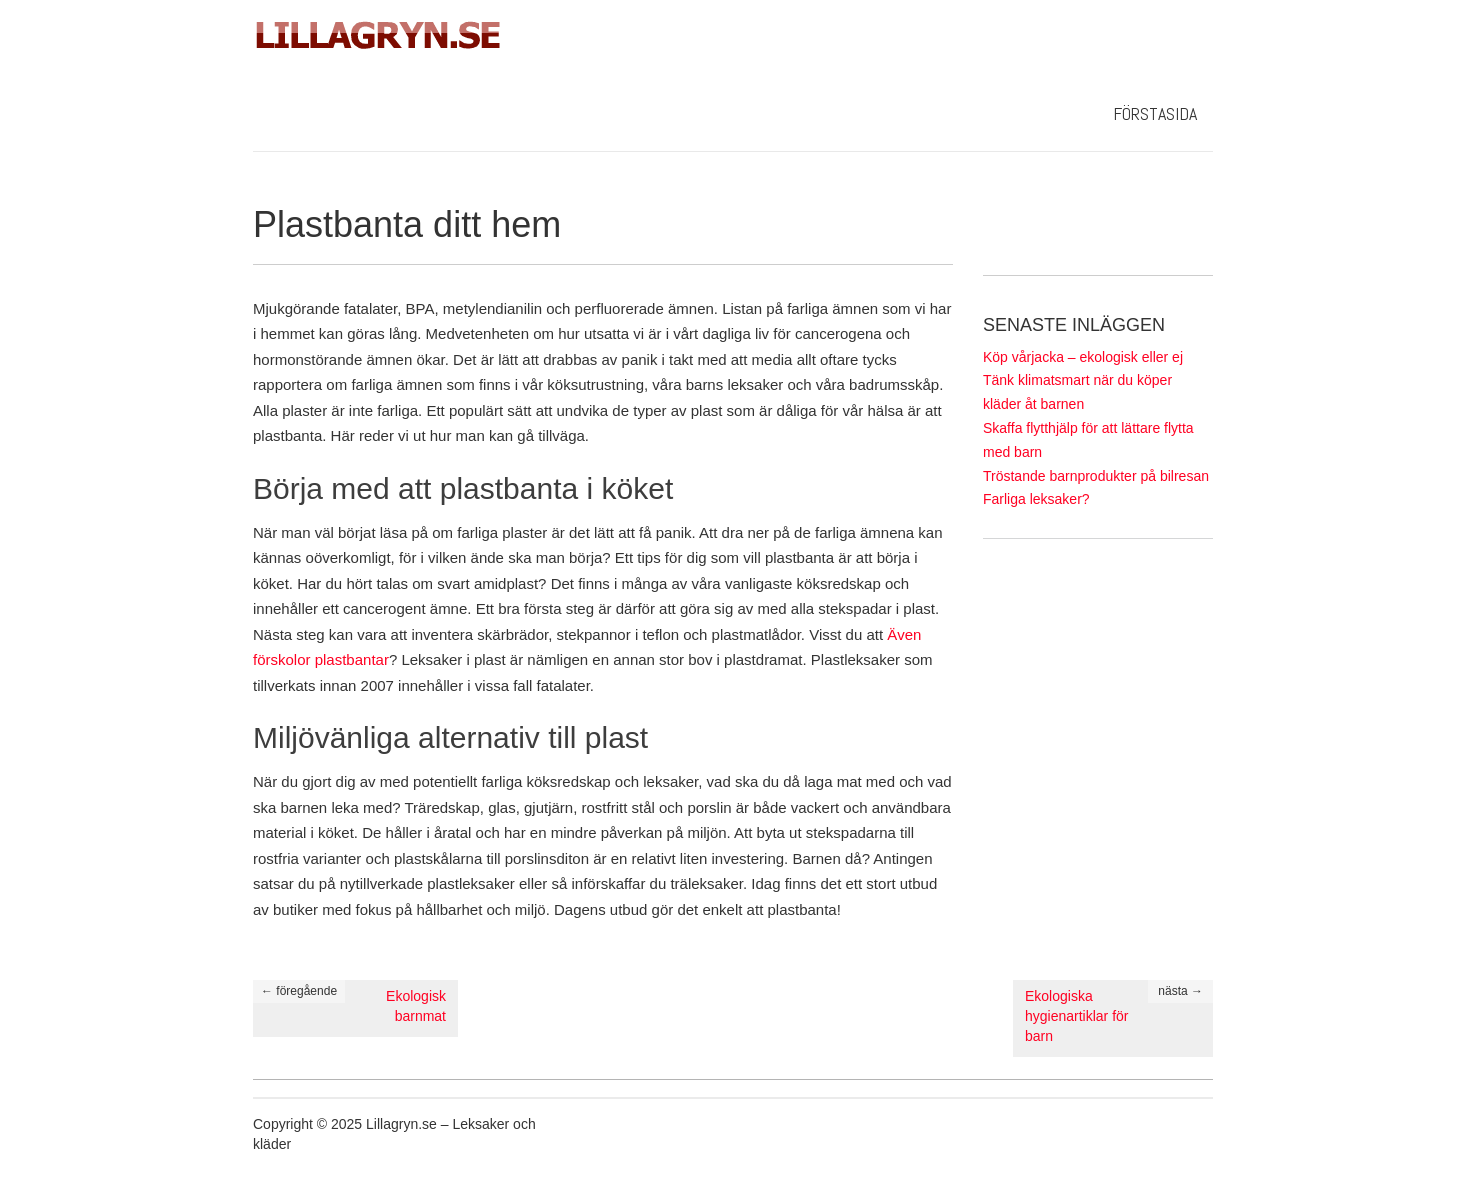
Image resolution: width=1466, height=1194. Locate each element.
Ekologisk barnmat (416, 1006)
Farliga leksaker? (1036, 499)
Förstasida (1155, 113)
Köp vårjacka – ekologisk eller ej (1083, 357)
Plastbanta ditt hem (407, 224)
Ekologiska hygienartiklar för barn (1077, 1016)
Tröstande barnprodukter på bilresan (1096, 476)
